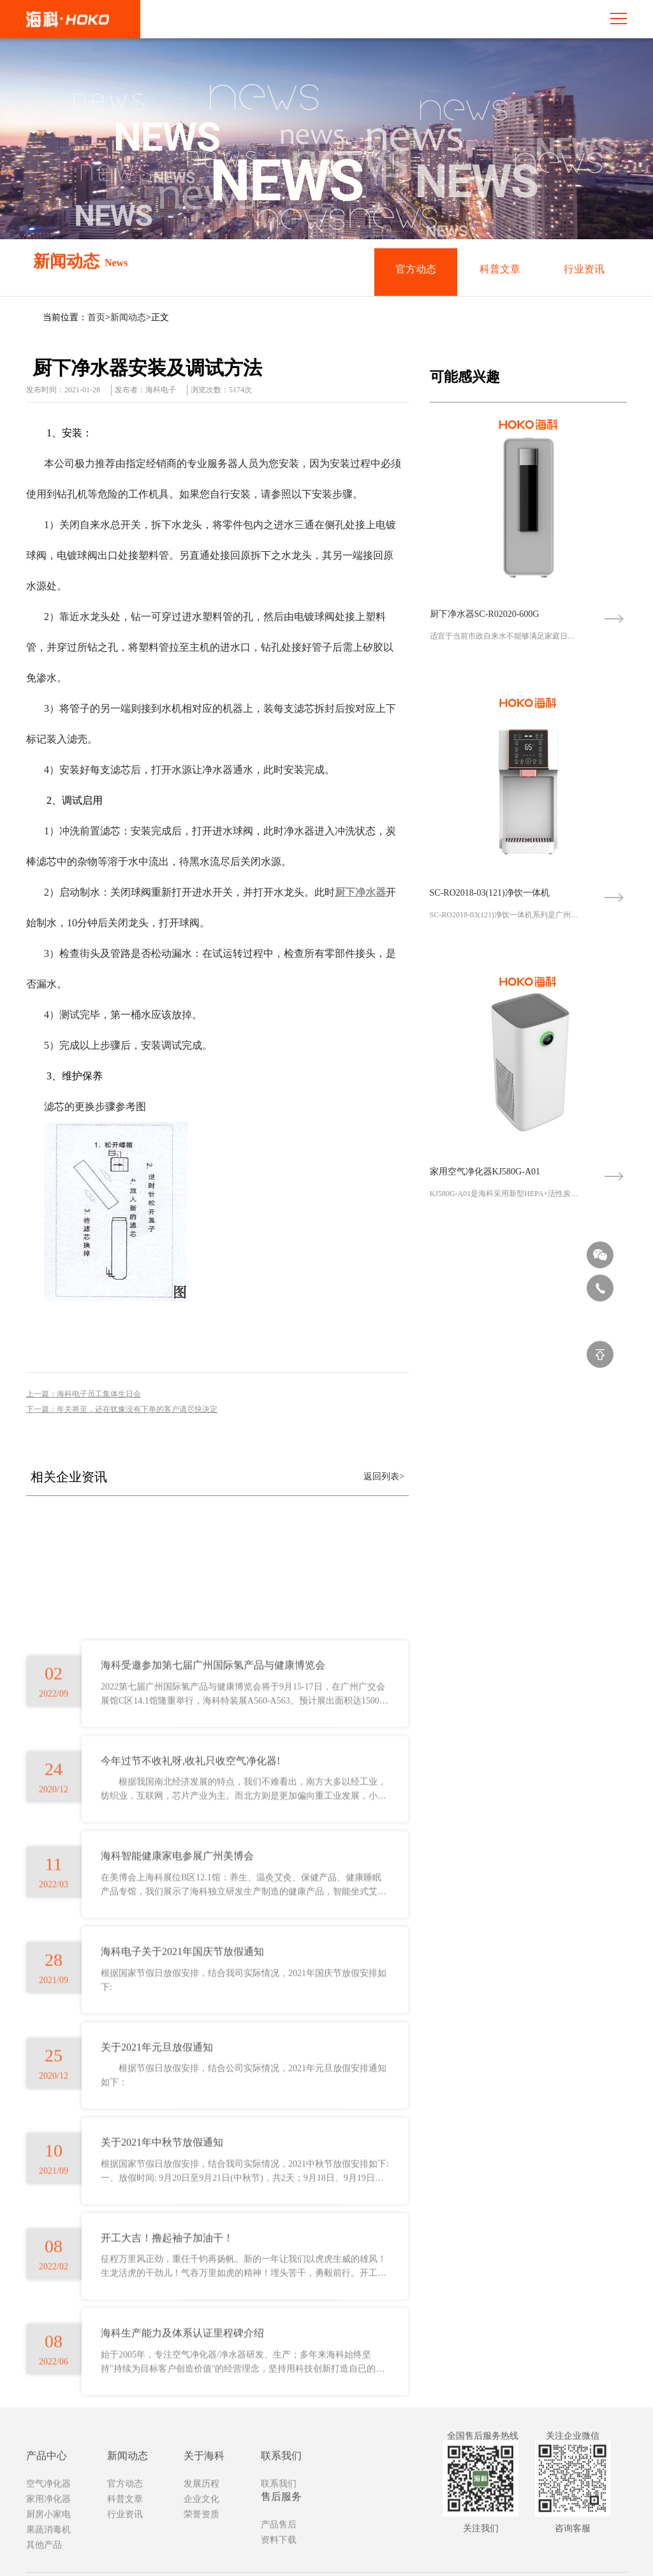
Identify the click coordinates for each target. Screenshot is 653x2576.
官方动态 (415, 271)
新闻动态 (128, 317)
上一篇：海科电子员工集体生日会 (83, 1393)
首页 (96, 317)
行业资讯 (584, 271)
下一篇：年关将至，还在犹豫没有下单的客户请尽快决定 (121, 1409)
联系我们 (279, 2555)
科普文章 (500, 271)
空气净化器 (48, 2555)
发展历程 (201, 2555)
